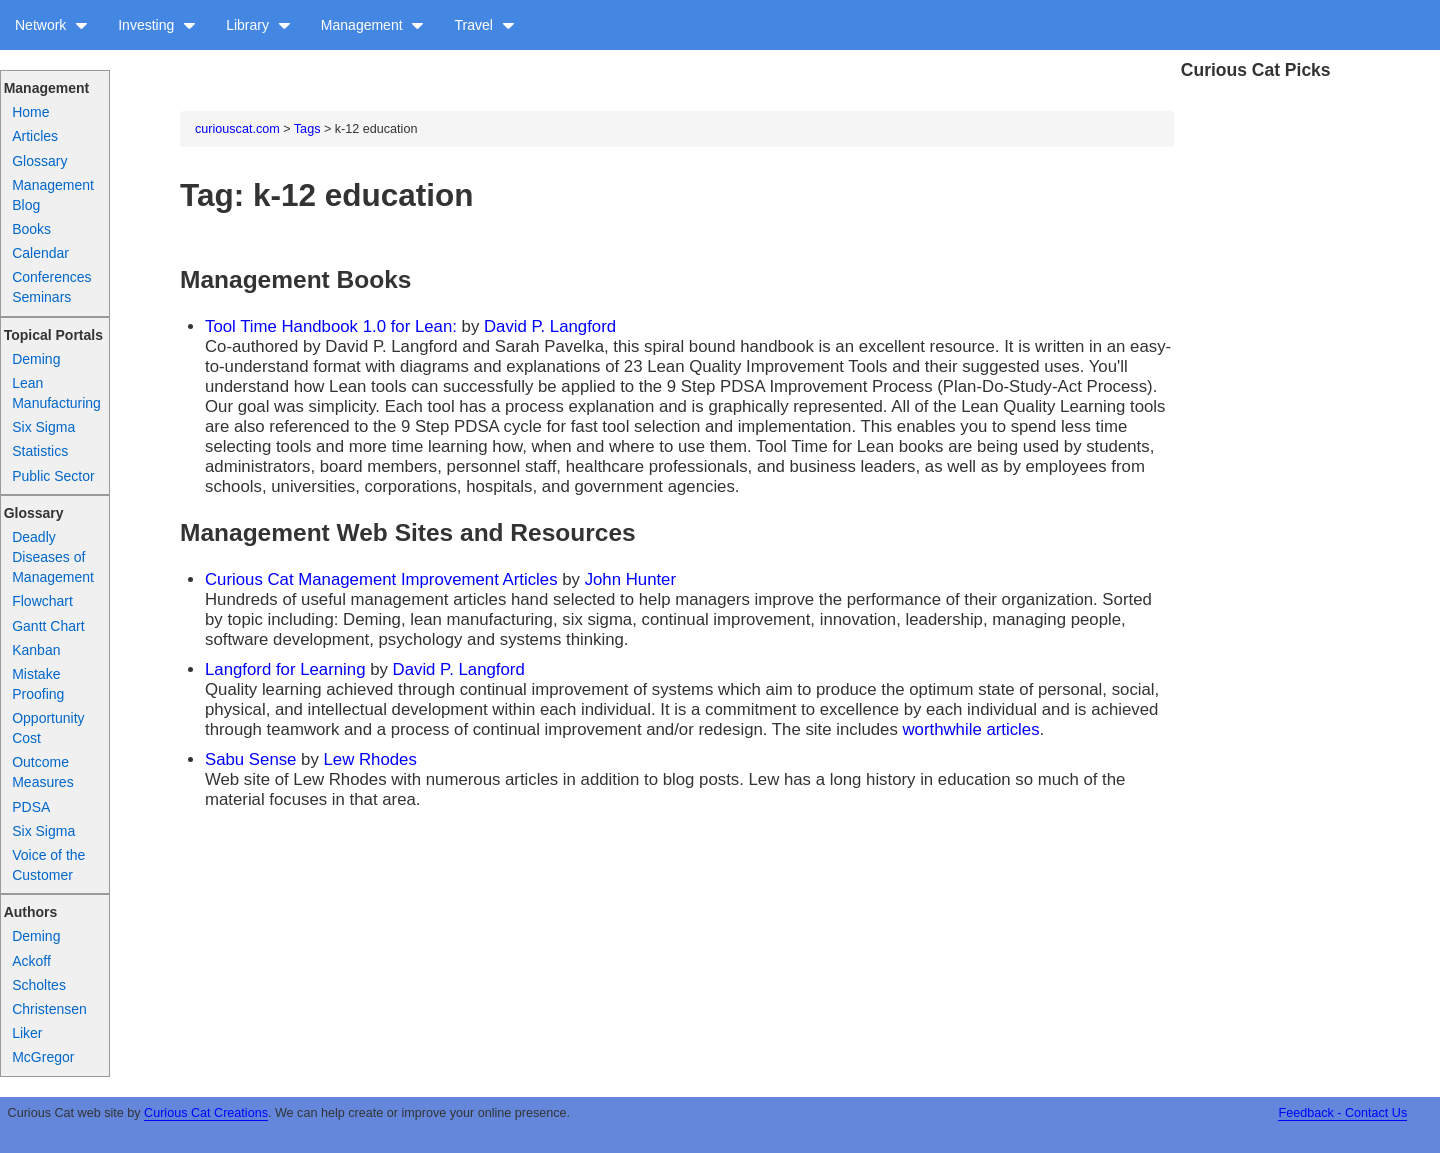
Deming (36, 359)
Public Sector (53, 476)
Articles (35, 136)
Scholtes (39, 985)
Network (51, 25)
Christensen (49, 1009)
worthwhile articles (970, 729)
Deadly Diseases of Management (53, 557)
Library (258, 25)
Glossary (39, 161)
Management (373, 25)
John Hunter (630, 579)
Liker (27, 1033)
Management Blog (53, 195)
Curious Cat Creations (206, 1113)
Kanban (36, 650)
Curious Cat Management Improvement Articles (381, 579)
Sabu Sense (250, 759)
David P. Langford (550, 326)
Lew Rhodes (370, 759)
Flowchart (42, 601)
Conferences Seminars (51, 287)
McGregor (43, 1057)
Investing (157, 25)
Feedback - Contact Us (1342, 1113)
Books (31, 229)
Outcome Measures (42, 772)
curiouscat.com (237, 129)
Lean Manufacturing (56, 393)
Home (30, 112)
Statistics (40, 451)
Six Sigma (43, 427)
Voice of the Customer (48, 865)
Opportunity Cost (48, 728)
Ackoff (31, 961)
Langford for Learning (285, 669)
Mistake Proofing (38, 684)
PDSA (31, 807)
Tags (307, 129)
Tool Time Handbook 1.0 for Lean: (333, 326)
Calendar (40, 253)
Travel (484, 25)
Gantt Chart (48, 626)
